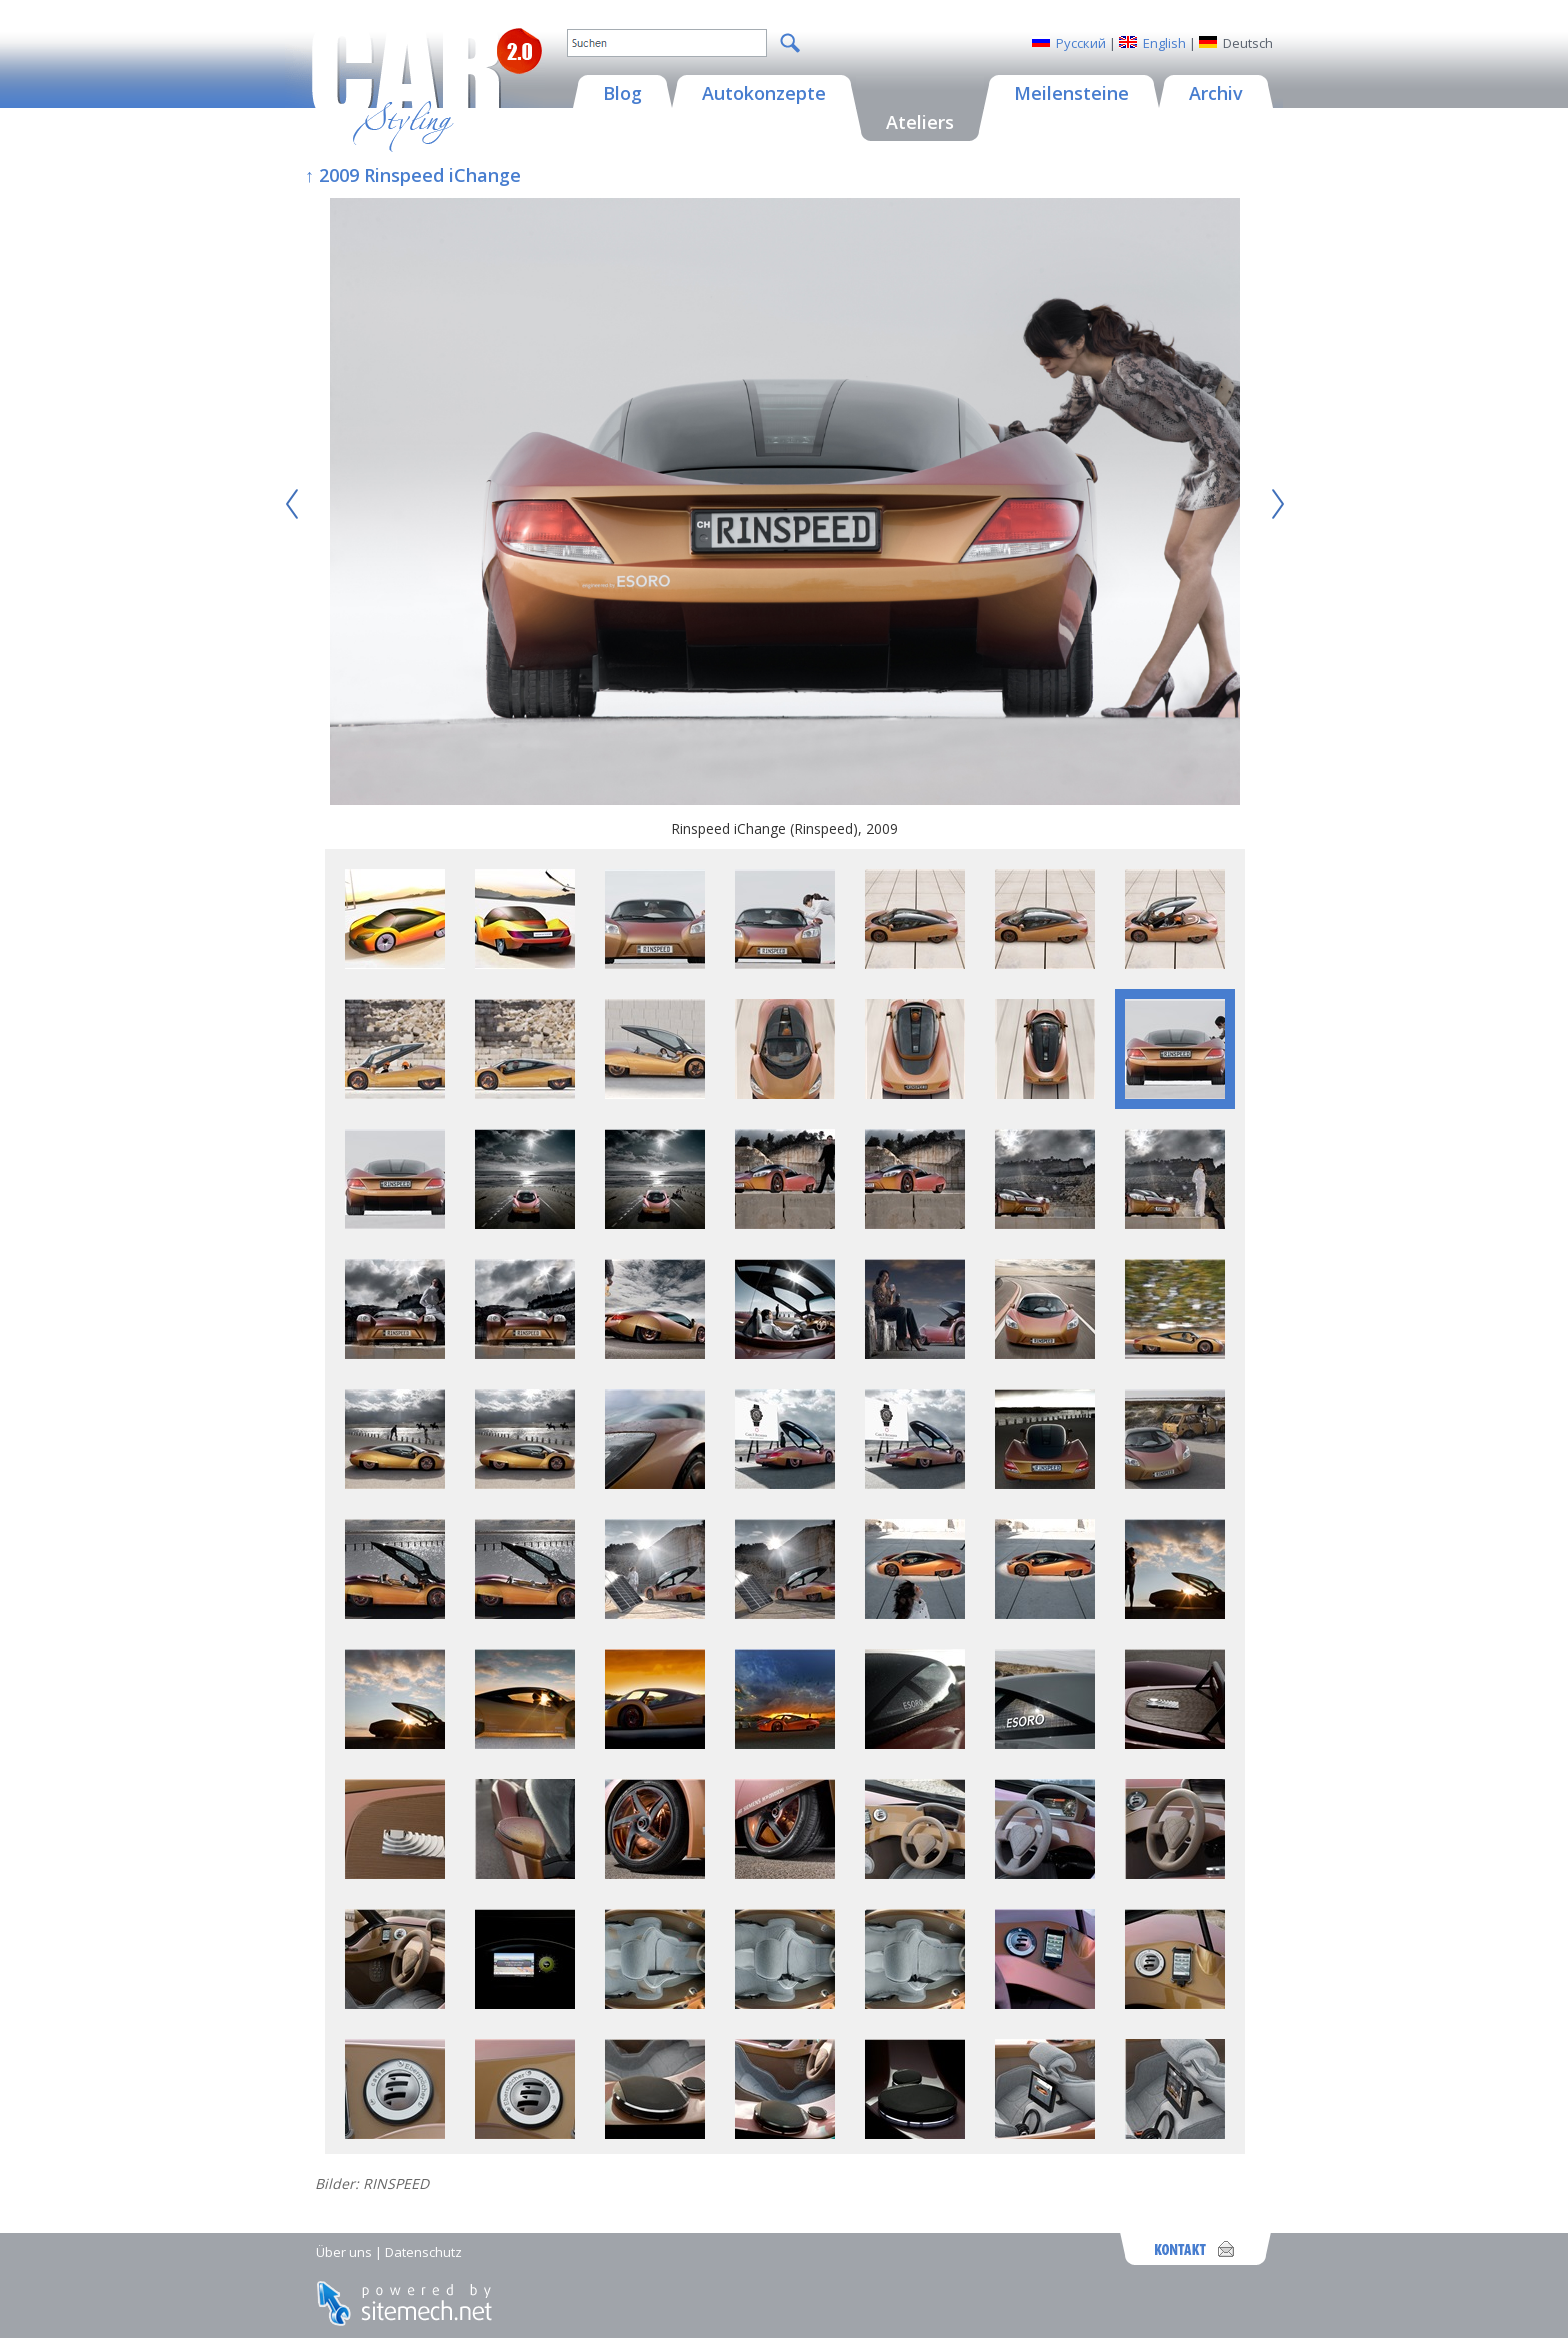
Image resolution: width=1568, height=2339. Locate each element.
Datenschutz (423, 2252)
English (1164, 43)
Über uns (344, 2252)
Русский (1081, 43)
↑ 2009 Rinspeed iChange (413, 175)
